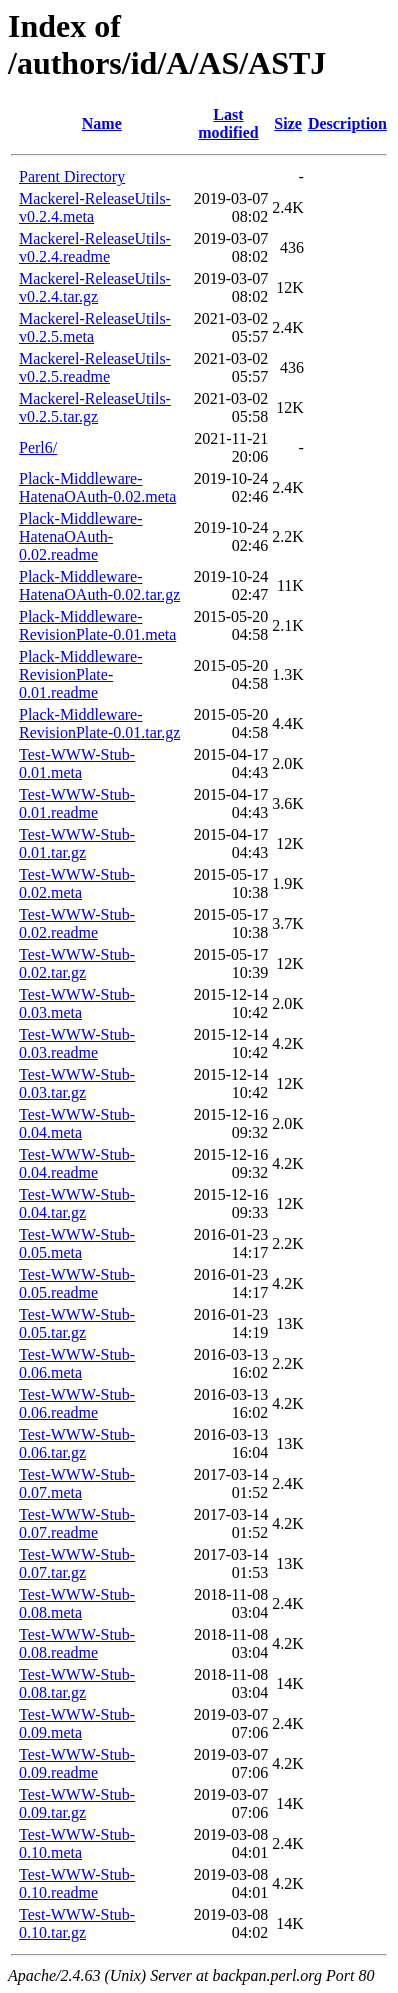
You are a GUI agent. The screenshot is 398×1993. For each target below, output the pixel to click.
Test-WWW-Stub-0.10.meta (77, 1843)
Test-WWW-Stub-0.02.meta (77, 883)
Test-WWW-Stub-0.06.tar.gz (77, 1443)
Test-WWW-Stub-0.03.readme (77, 1043)
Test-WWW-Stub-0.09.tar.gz (77, 1803)
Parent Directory (72, 176)
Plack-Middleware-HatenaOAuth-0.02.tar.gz (99, 585)
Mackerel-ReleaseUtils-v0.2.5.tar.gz (95, 407)
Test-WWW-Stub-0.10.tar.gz (77, 1923)
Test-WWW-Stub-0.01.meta (77, 763)
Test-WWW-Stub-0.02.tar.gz (77, 963)
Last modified (228, 123)
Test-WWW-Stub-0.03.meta (77, 1003)
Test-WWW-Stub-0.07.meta (77, 1483)
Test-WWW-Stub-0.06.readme (77, 1403)
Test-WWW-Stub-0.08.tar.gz (77, 1683)
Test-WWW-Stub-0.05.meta (77, 1243)
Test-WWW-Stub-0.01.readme (77, 803)
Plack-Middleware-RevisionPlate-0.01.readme (81, 674)
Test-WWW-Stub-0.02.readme (77, 923)
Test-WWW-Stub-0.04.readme (77, 1163)
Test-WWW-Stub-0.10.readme (77, 1883)
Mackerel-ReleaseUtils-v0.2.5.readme (95, 367)
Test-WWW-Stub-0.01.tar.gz (77, 843)
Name (102, 123)
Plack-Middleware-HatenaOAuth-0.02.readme (81, 536)
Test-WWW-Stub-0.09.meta (77, 1723)
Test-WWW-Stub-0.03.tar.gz (77, 1083)
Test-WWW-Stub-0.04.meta (77, 1123)
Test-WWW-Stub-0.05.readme (77, 1283)
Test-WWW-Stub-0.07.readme (77, 1523)
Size (288, 123)
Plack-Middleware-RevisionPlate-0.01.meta (97, 625)
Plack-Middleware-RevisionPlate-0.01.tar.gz (99, 723)
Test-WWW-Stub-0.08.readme (77, 1643)
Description (347, 123)
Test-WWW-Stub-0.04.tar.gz (77, 1203)
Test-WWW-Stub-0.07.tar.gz (77, 1563)
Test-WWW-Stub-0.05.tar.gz (77, 1323)
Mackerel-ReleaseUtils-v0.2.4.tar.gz (95, 287)
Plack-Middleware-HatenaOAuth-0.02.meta (97, 487)
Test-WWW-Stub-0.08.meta (77, 1603)
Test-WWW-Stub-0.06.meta (77, 1363)
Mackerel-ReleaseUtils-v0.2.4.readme (95, 247)
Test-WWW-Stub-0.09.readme (77, 1763)
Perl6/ (38, 447)
